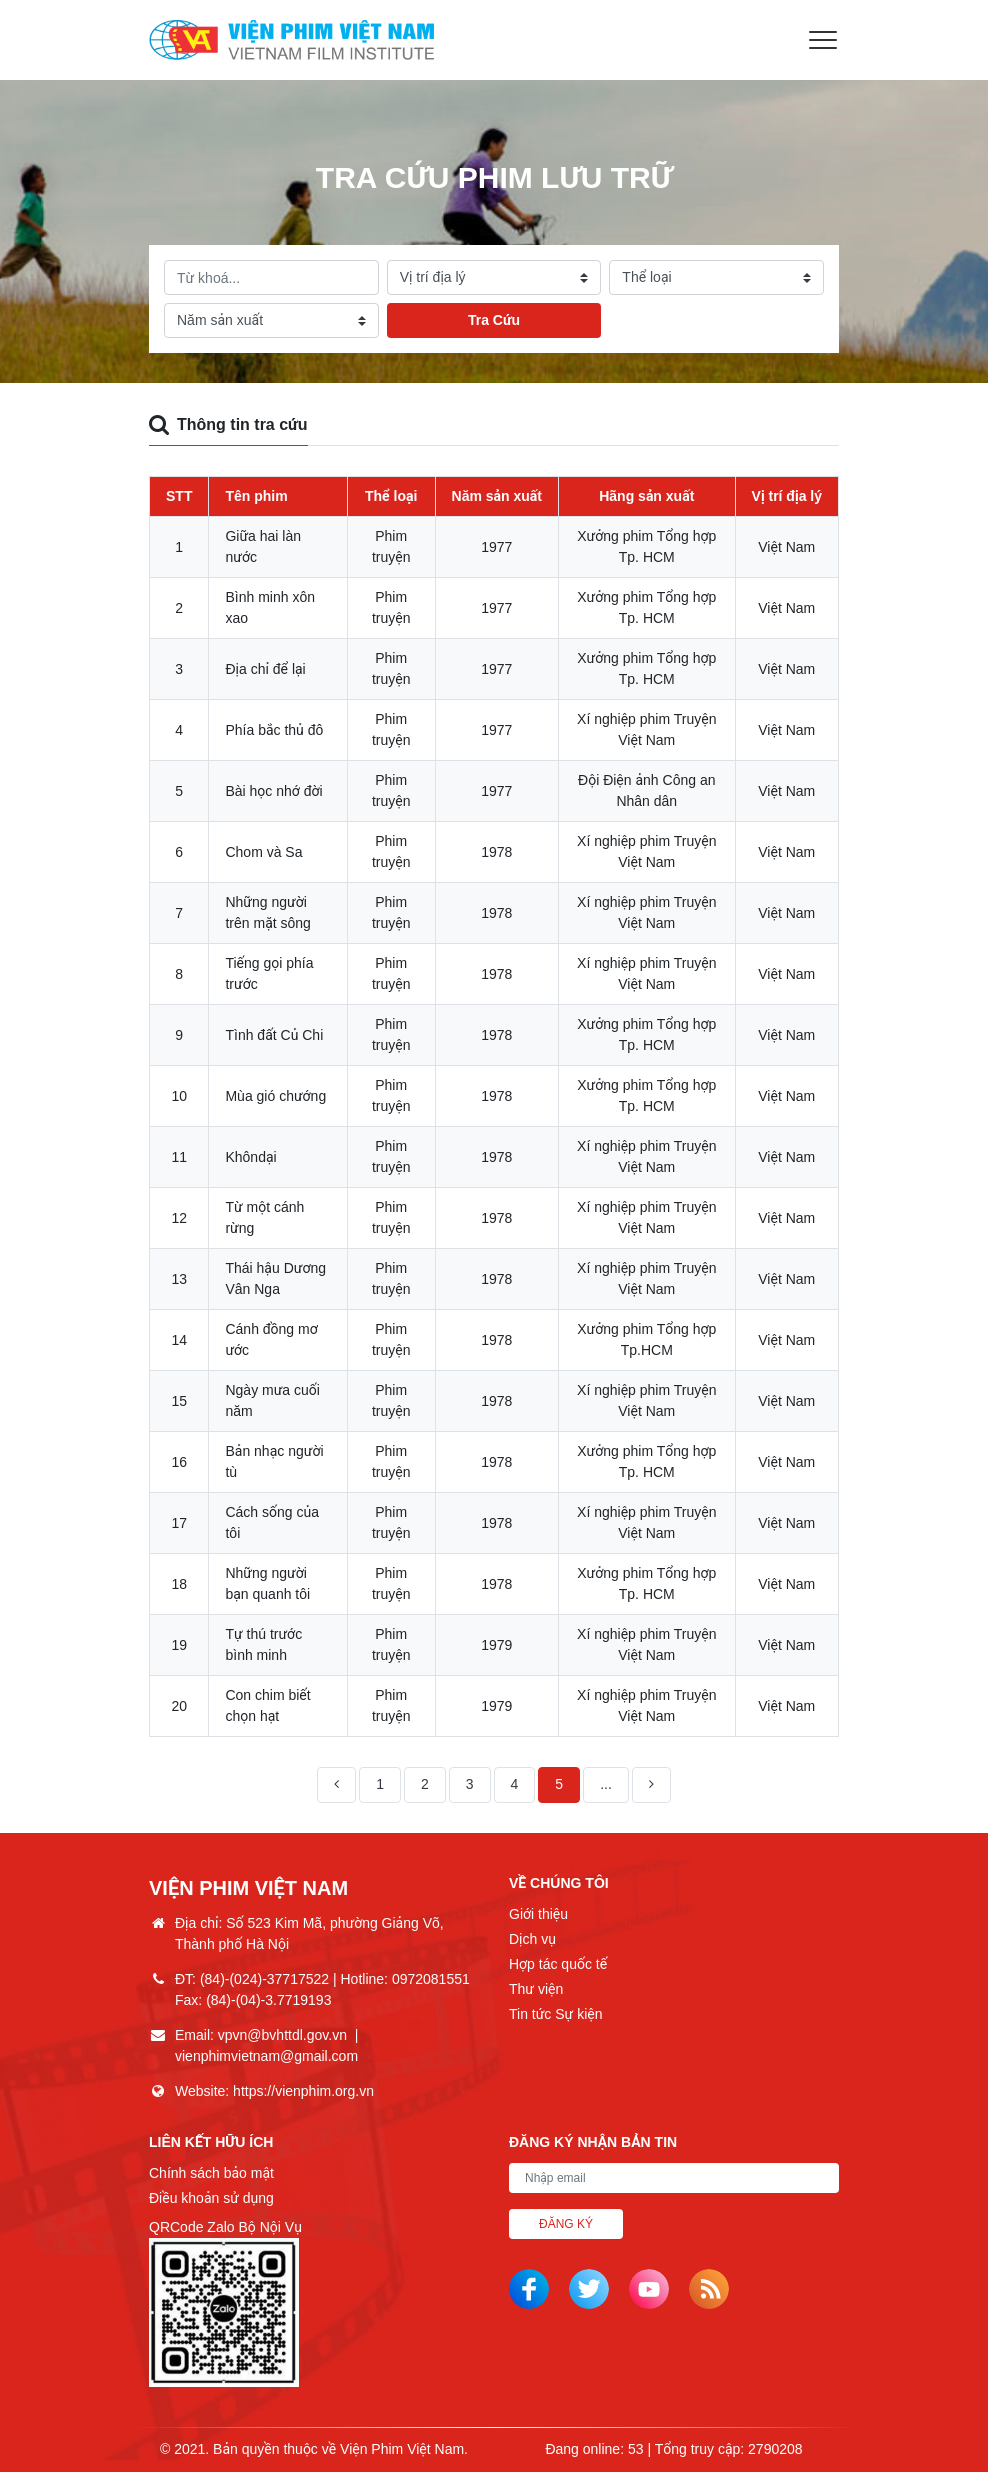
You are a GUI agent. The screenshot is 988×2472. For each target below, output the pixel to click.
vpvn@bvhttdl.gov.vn (282, 2035)
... (606, 1784)
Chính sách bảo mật (211, 2173)
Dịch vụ (532, 1939)
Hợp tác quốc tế (558, 1964)
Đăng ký (566, 2224)
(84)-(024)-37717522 (264, 1979)
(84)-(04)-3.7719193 (268, 2000)
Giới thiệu (538, 1914)
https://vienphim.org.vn (303, 2091)
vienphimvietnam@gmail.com (266, 2056)
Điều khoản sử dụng (211, 2198)
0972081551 (431, 1979)
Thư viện (536, 1989)
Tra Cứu (494, 320)
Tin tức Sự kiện (555, 2014)
